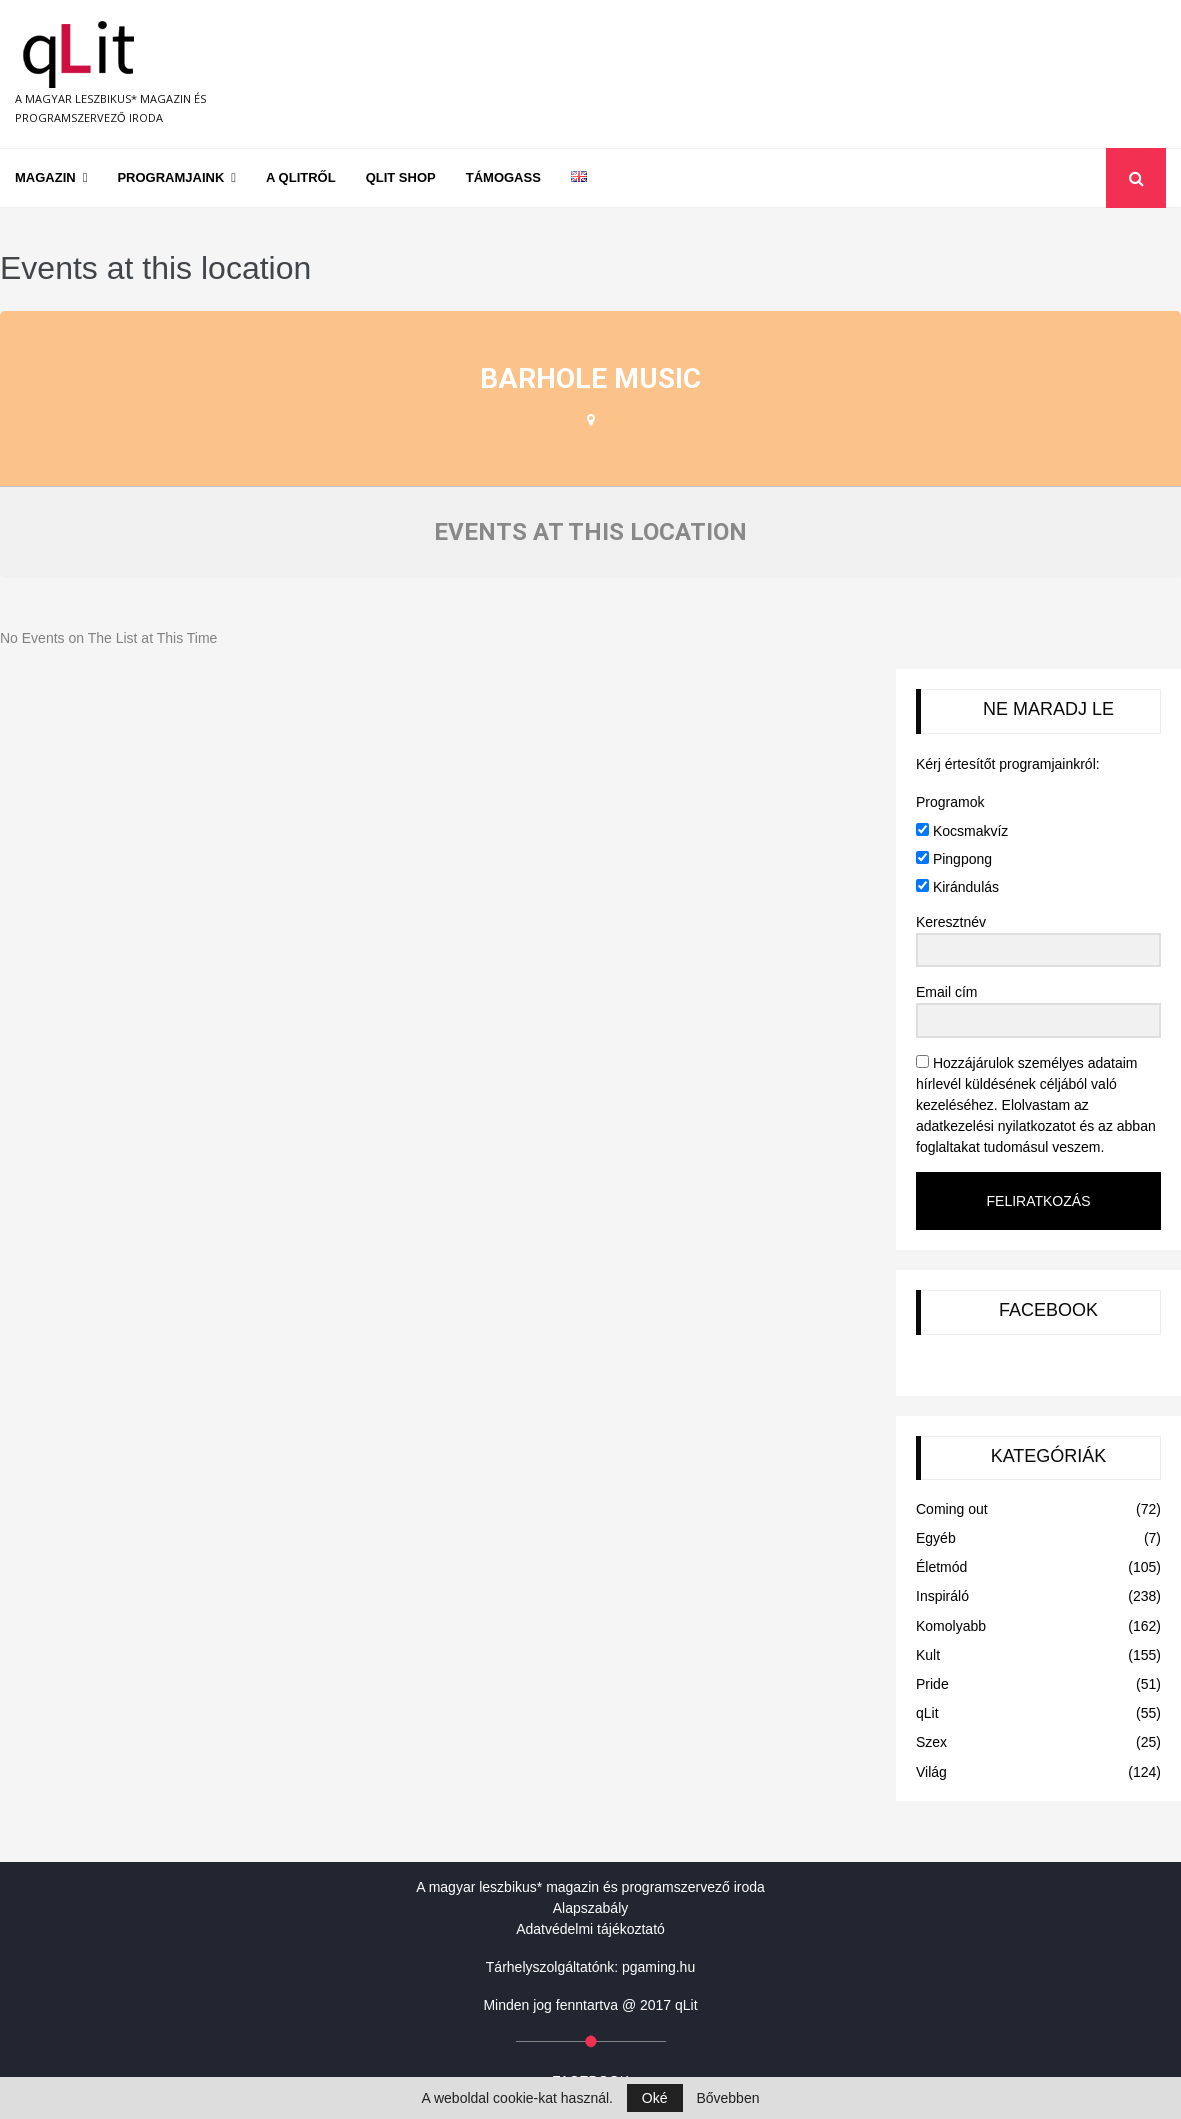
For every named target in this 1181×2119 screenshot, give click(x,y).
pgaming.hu (658, 1967)
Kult (928, 1655)
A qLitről (301, 177)
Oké (655, 2098)
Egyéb (936, 1538)
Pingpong (954, 859)
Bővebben (727, 2098)
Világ (931, 1772)
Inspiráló (942, 1596)
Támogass (503, 177)
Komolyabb (951, 1626)
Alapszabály (591, 1908)
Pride (932, 1684)
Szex (931, 1742)
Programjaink (170, 177)
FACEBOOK (1048, 1310)
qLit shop (401, 177)
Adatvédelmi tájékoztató (590, 1929)
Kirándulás (957, 887)
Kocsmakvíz (962, 831)
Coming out (952, 1509)
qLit (927, 1713)
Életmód (941, 1567)
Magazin (45, 177)
